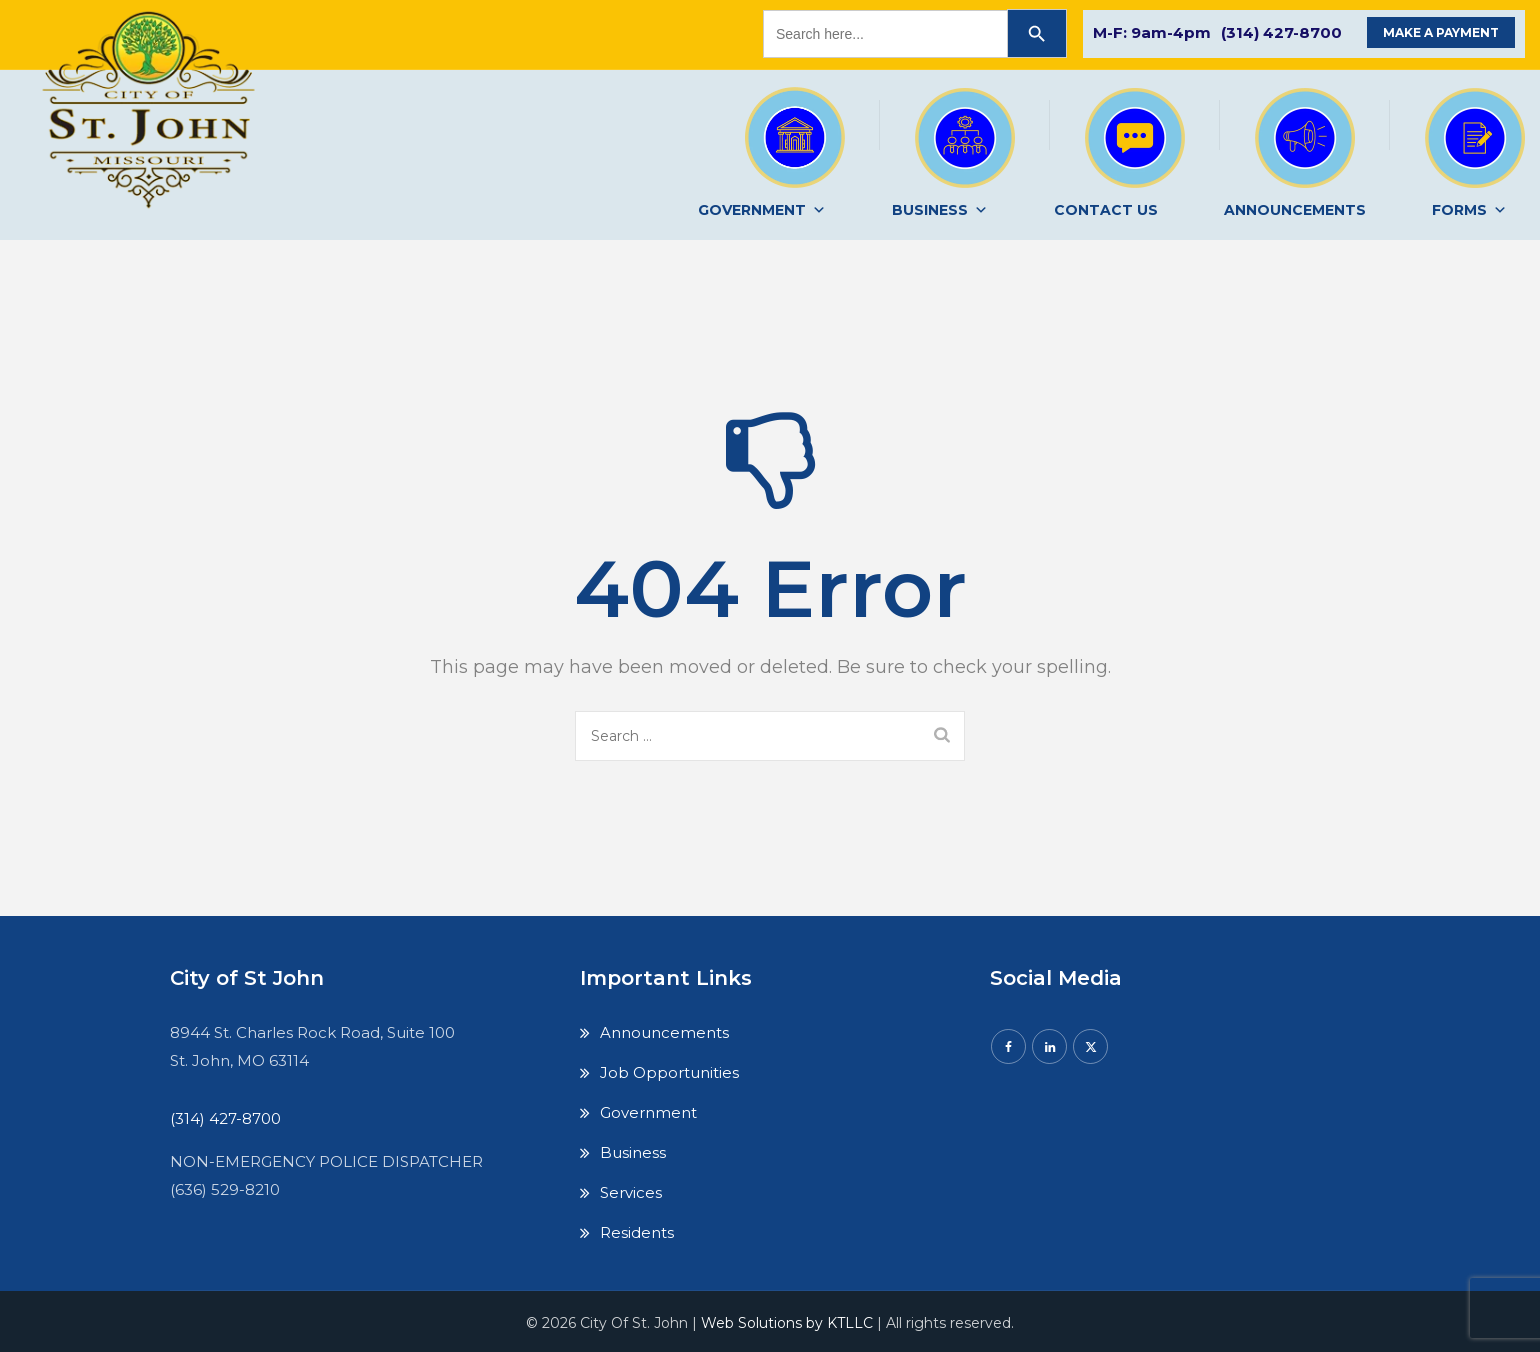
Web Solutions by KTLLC (787, 1323)
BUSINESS (940, 210)
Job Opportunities (669, 1072)
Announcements (664, 1032)
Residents (637, 1232)
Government (648, 1112)
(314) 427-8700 (1281, 32)
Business (633, 1152)
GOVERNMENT (762, 210)
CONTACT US (1106, 210)
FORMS (1469, 210)
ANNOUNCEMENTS (1295, 210)
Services (631, 1192)
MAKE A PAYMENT (1441, 32)
